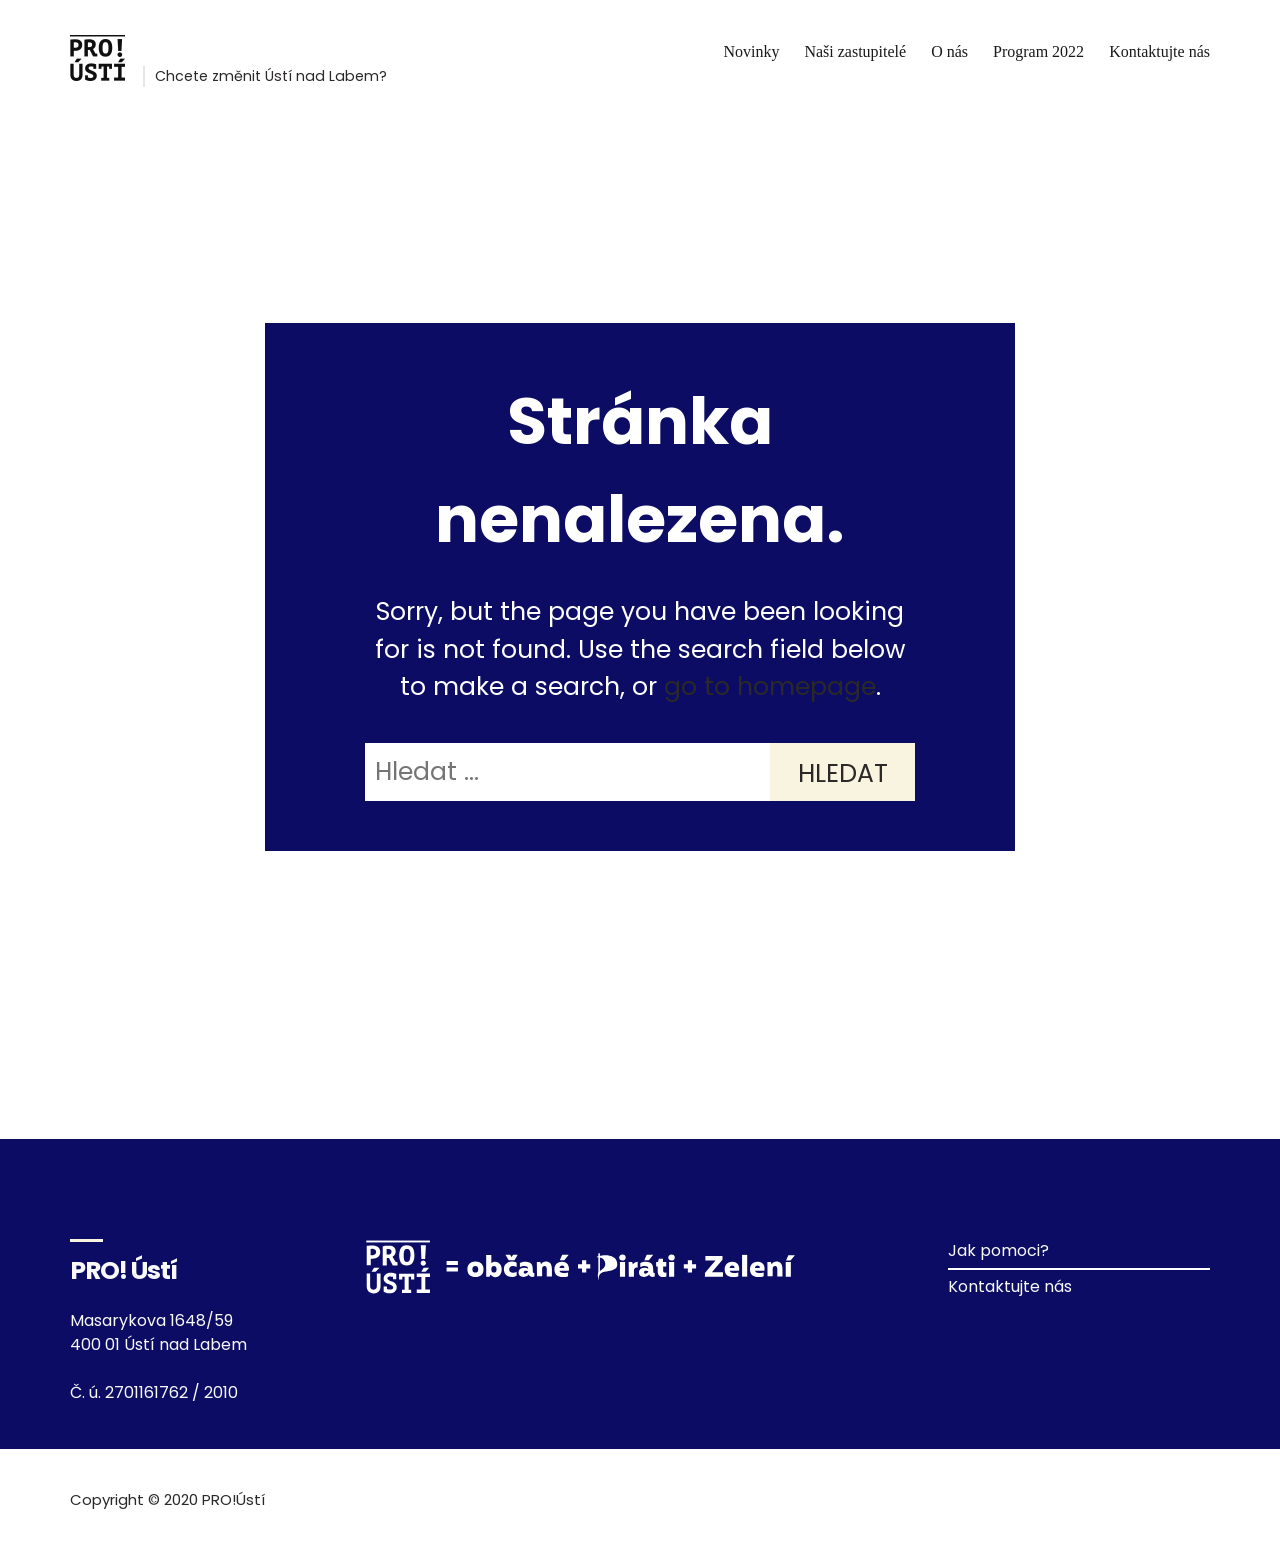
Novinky (751, 51)
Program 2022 (1038, 51)
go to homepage (770, 686)
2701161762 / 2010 (171, 1392)
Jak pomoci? (998, 1250)
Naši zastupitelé (855, 51)
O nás (949, 51)
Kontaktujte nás (1159, 51)
